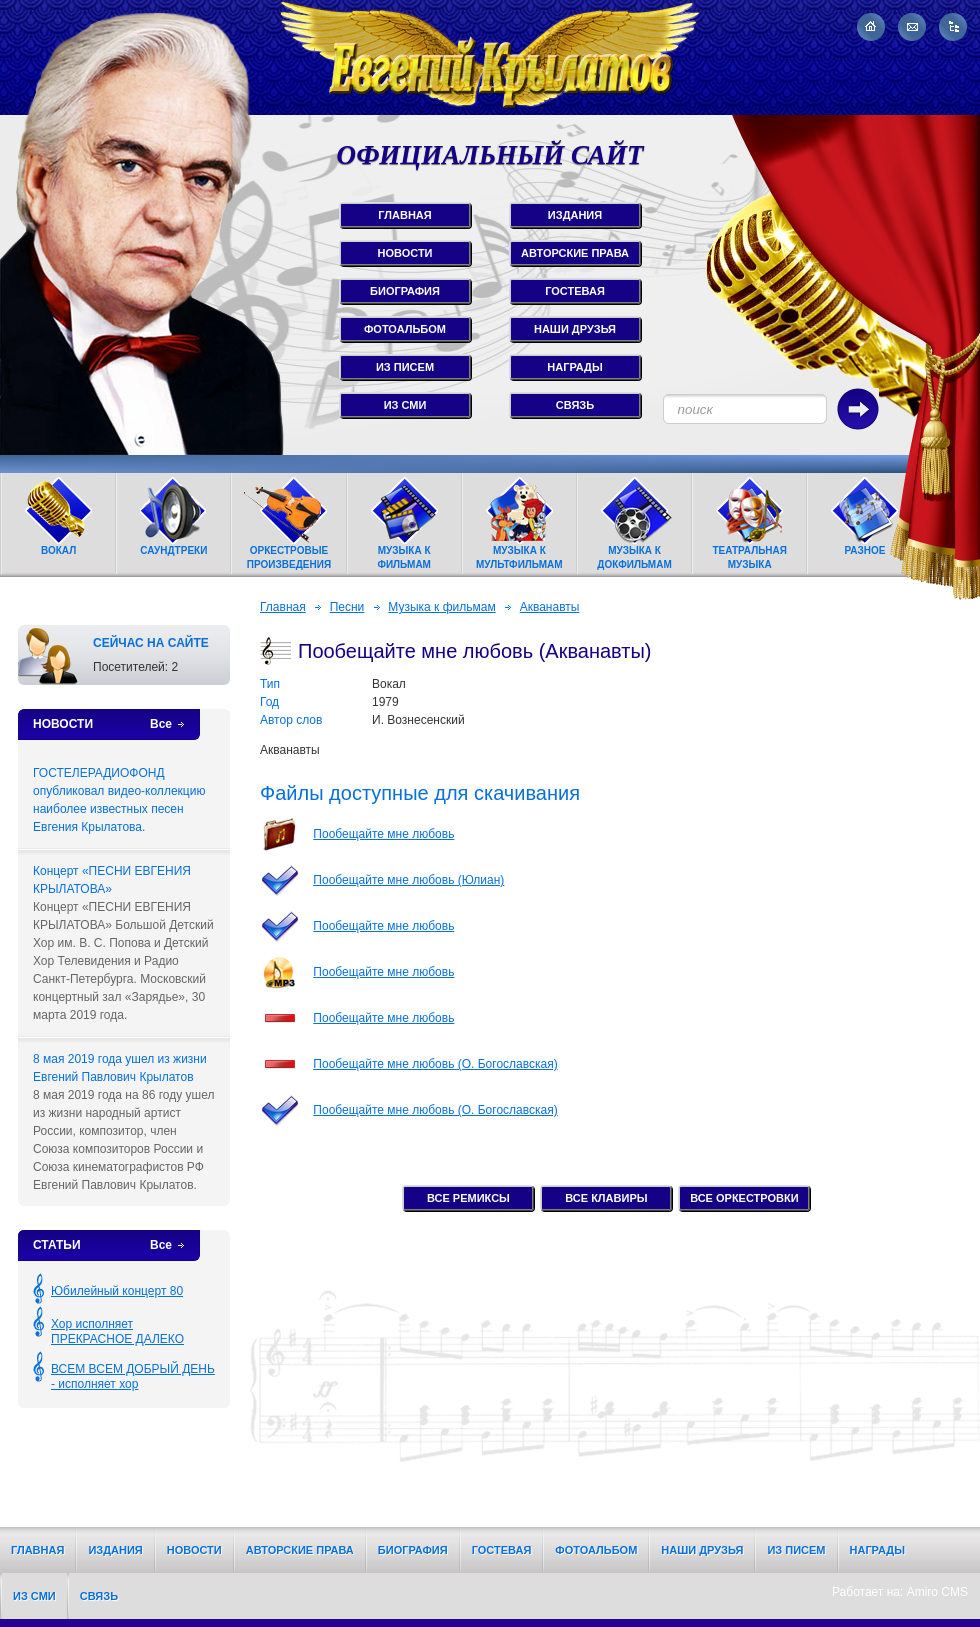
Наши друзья (702, 1550)
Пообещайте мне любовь (383, 834)
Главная (283, 607)
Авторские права (300, 1550)
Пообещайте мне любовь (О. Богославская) (435, 1064)
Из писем (796, 1550)
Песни (347, 607)
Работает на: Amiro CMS (900, 1592)
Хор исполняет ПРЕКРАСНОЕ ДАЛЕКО (117, 1331)
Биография (413, 1550)
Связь (99, 1596)
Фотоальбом (596, 1550)
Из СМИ (34, 1596)
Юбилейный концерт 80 (117, 1291)
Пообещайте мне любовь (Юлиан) (408, 880)
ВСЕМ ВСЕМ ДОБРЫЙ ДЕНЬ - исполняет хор (133, 1376)
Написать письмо (912, 27)
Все (161, 724)
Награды (877, 1550)
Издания (115, 1550)
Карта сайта (953, 27)
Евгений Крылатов (490, 57)
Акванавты (550, 607)
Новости (194, 1550)
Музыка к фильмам (441, 607)
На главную (871, 27)
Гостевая (502, 1550)
